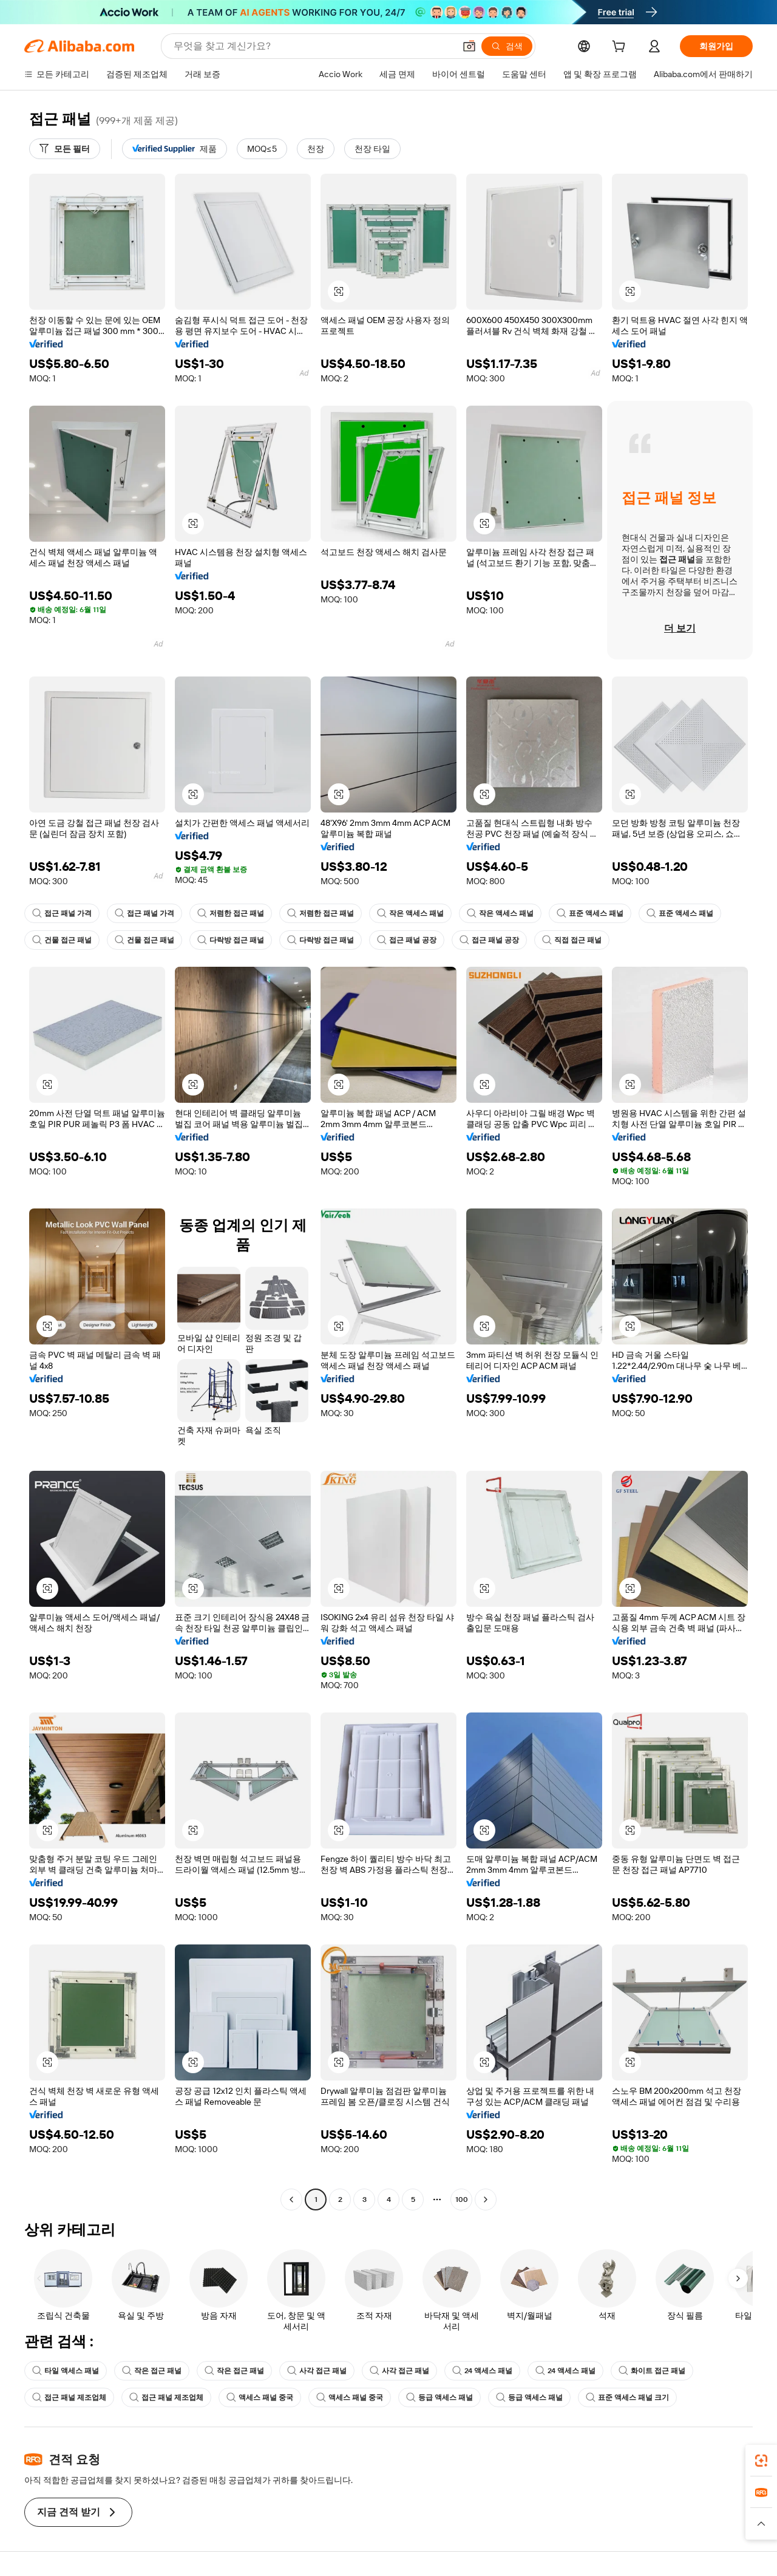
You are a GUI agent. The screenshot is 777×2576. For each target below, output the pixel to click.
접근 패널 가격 (62, 913)
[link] (761, 2460)
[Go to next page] (486, 2199)
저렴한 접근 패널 (230, 913)
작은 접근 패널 (152, 2371)
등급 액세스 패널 (439, 2397)
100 (461, 2199)
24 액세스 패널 (482, 2371)
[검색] (506, 46)
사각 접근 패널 (317, 2371)
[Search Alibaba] (313, 46)
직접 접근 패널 (572, 940)
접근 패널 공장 (406, 940)
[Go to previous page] (291, 2199)
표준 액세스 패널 (590, 913)
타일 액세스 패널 (65, 2371)
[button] (469, 46)
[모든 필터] (64, 148)
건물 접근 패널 (62, 940)
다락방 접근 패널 (230, 940)
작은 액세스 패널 (410, 913)
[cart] (621, 48)
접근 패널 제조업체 (69, 2397)
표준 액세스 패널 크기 (627, 2397)
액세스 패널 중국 (259, 2397)
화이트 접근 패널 (652, 2371)
